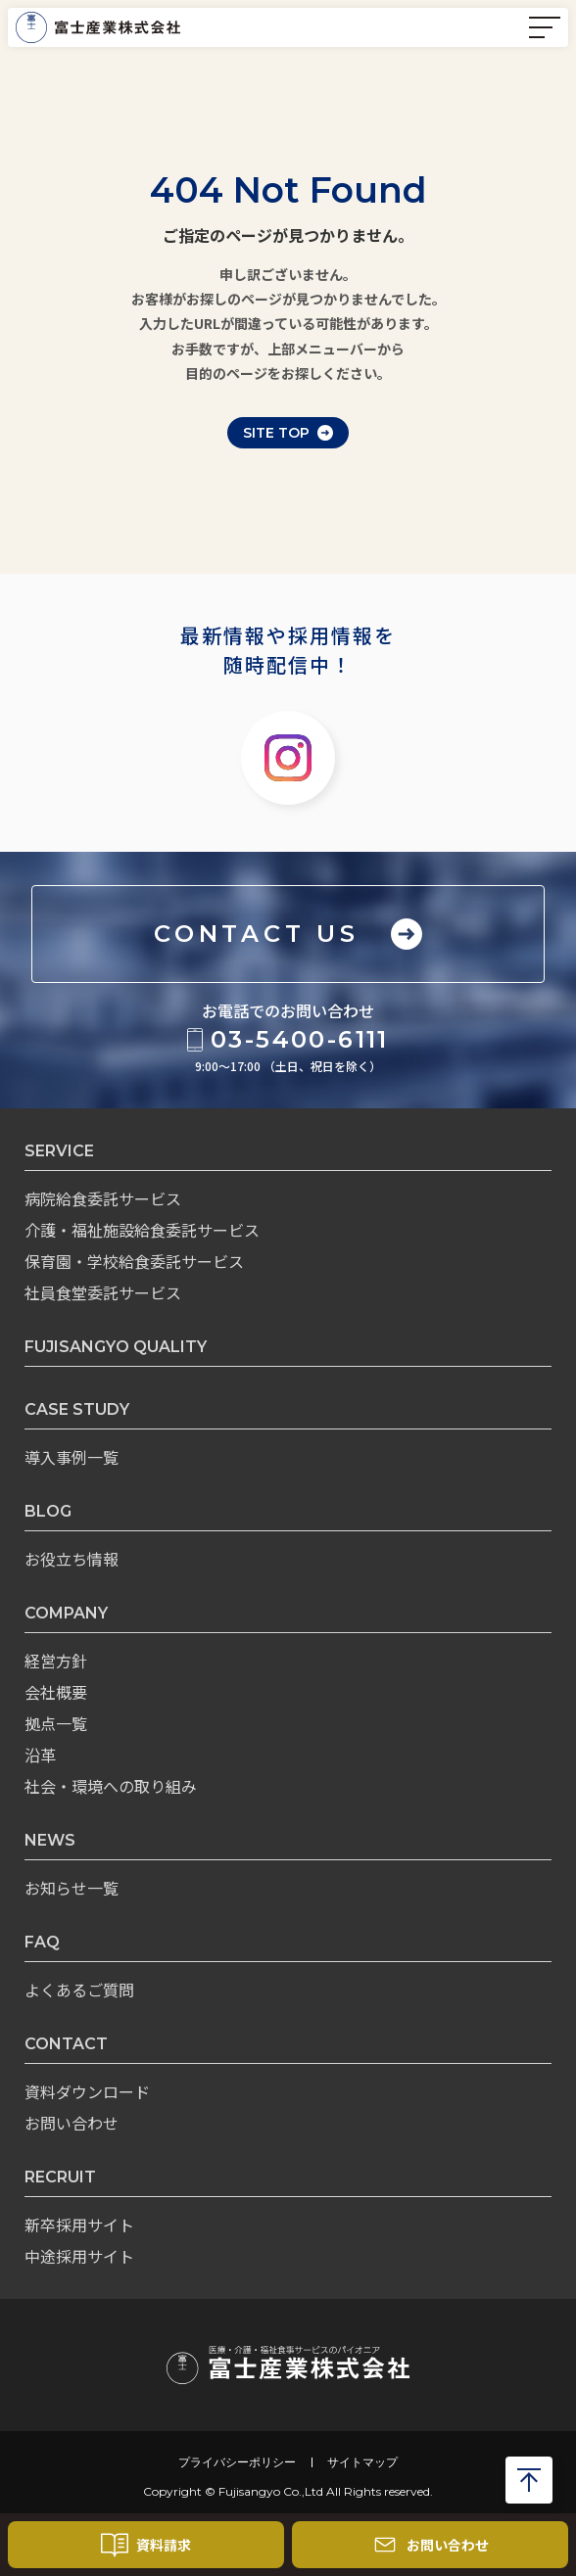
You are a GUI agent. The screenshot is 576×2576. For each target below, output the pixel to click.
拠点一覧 (55, 1723)
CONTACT (66, 2044)
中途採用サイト (79, 2256)
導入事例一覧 (71, 1457)
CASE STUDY (76, 1409)
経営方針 (55, 1660)
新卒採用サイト (79, 2224)
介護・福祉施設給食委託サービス (142, 1229)
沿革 (40, 1754)
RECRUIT (60, 2177)
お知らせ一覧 (71, 1887)
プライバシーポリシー (237, 2462)
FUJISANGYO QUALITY (115, 1346)
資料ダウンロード (87, 2091)
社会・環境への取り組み (110, 1786)
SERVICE (59, 1151)
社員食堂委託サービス (102, 1292)
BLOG (48, 1511)
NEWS (49, 1840)
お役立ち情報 (71, 1558)
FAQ (42, 1942)
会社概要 (55, 1692)
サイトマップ (362, 2462)
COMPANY (66, 1613)
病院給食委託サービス (102, 1198)
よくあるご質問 (79, 1989)
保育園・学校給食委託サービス (134, 1261)
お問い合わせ (71, 2122)
